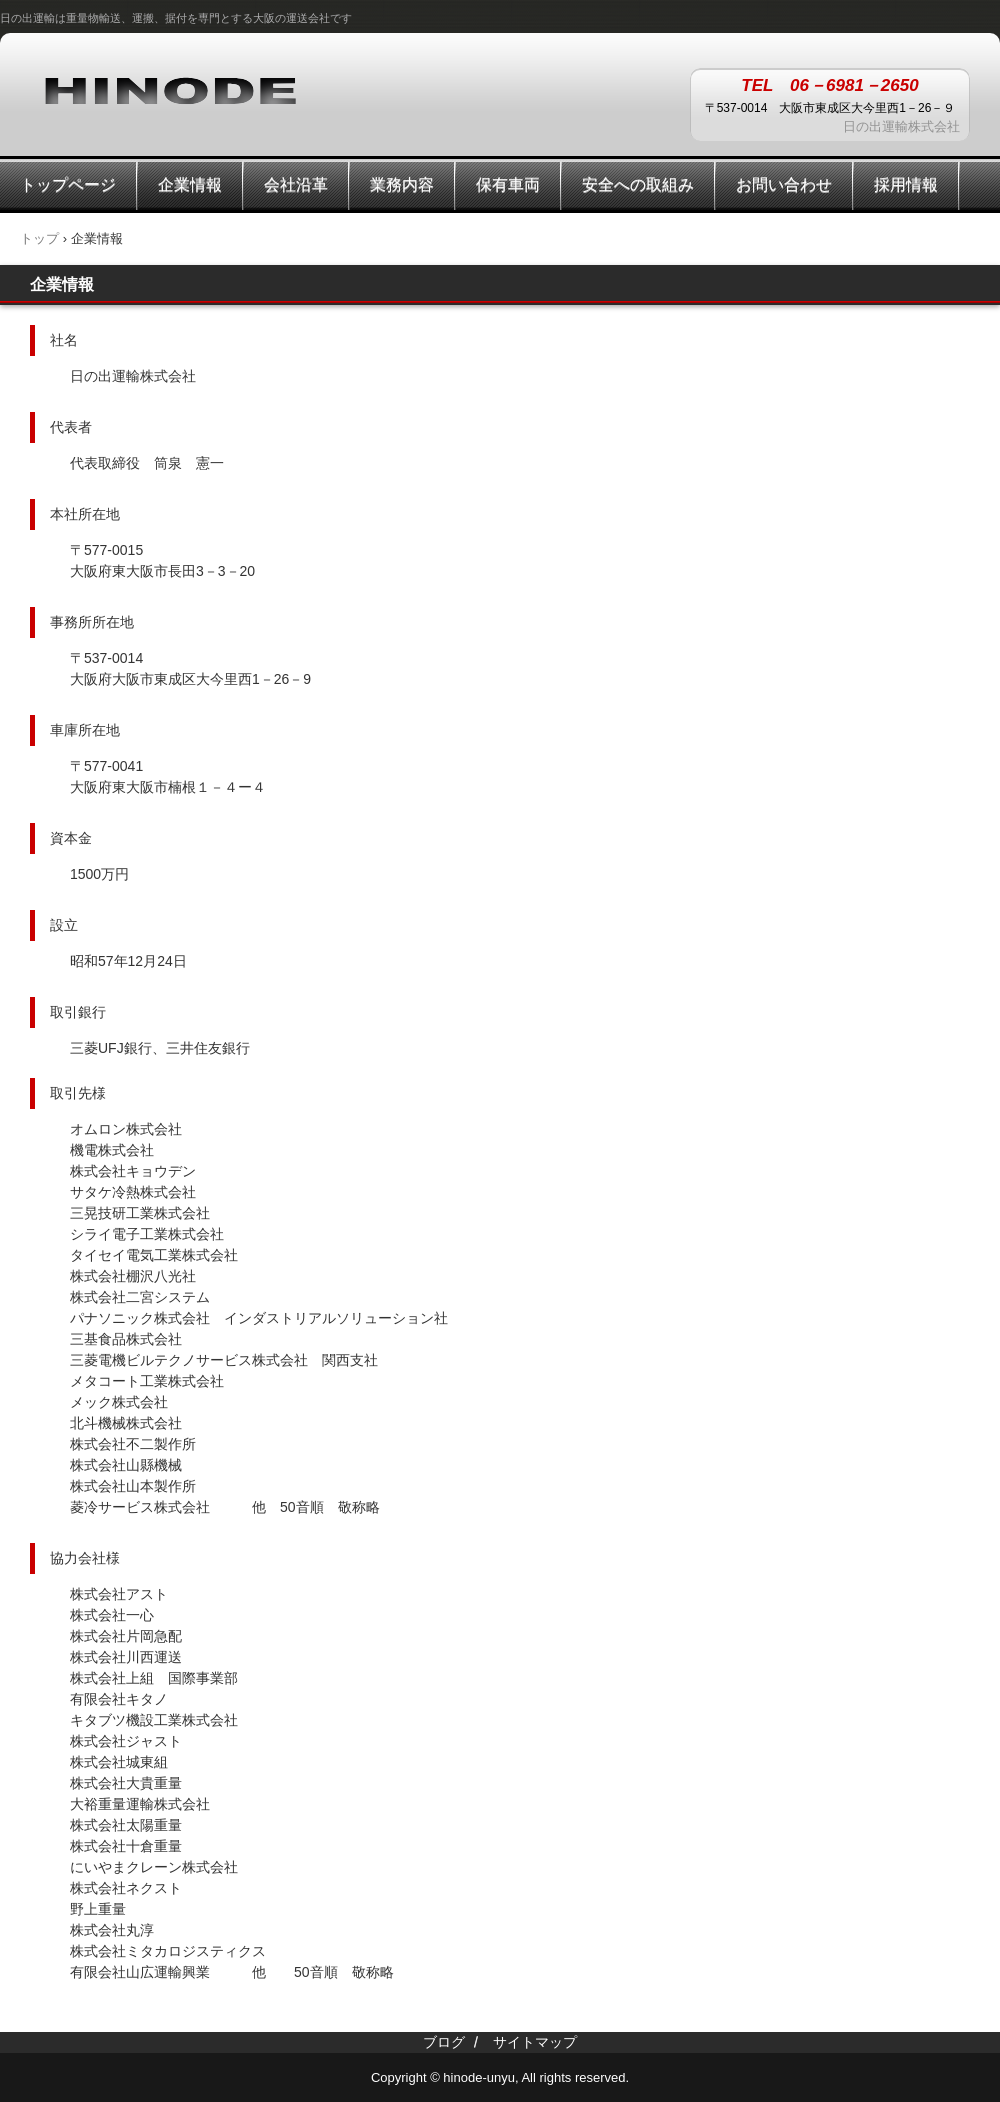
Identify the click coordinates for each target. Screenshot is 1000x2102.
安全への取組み (638, 184)
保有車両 (508, 184)
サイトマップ (535, 2042)
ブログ (444, 2042)
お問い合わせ (784, 184)
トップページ (68, 184)
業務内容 (402, 184)
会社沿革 (296, 184)
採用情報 (906, 184)
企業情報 (190, 184)
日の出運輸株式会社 (169, 89)
